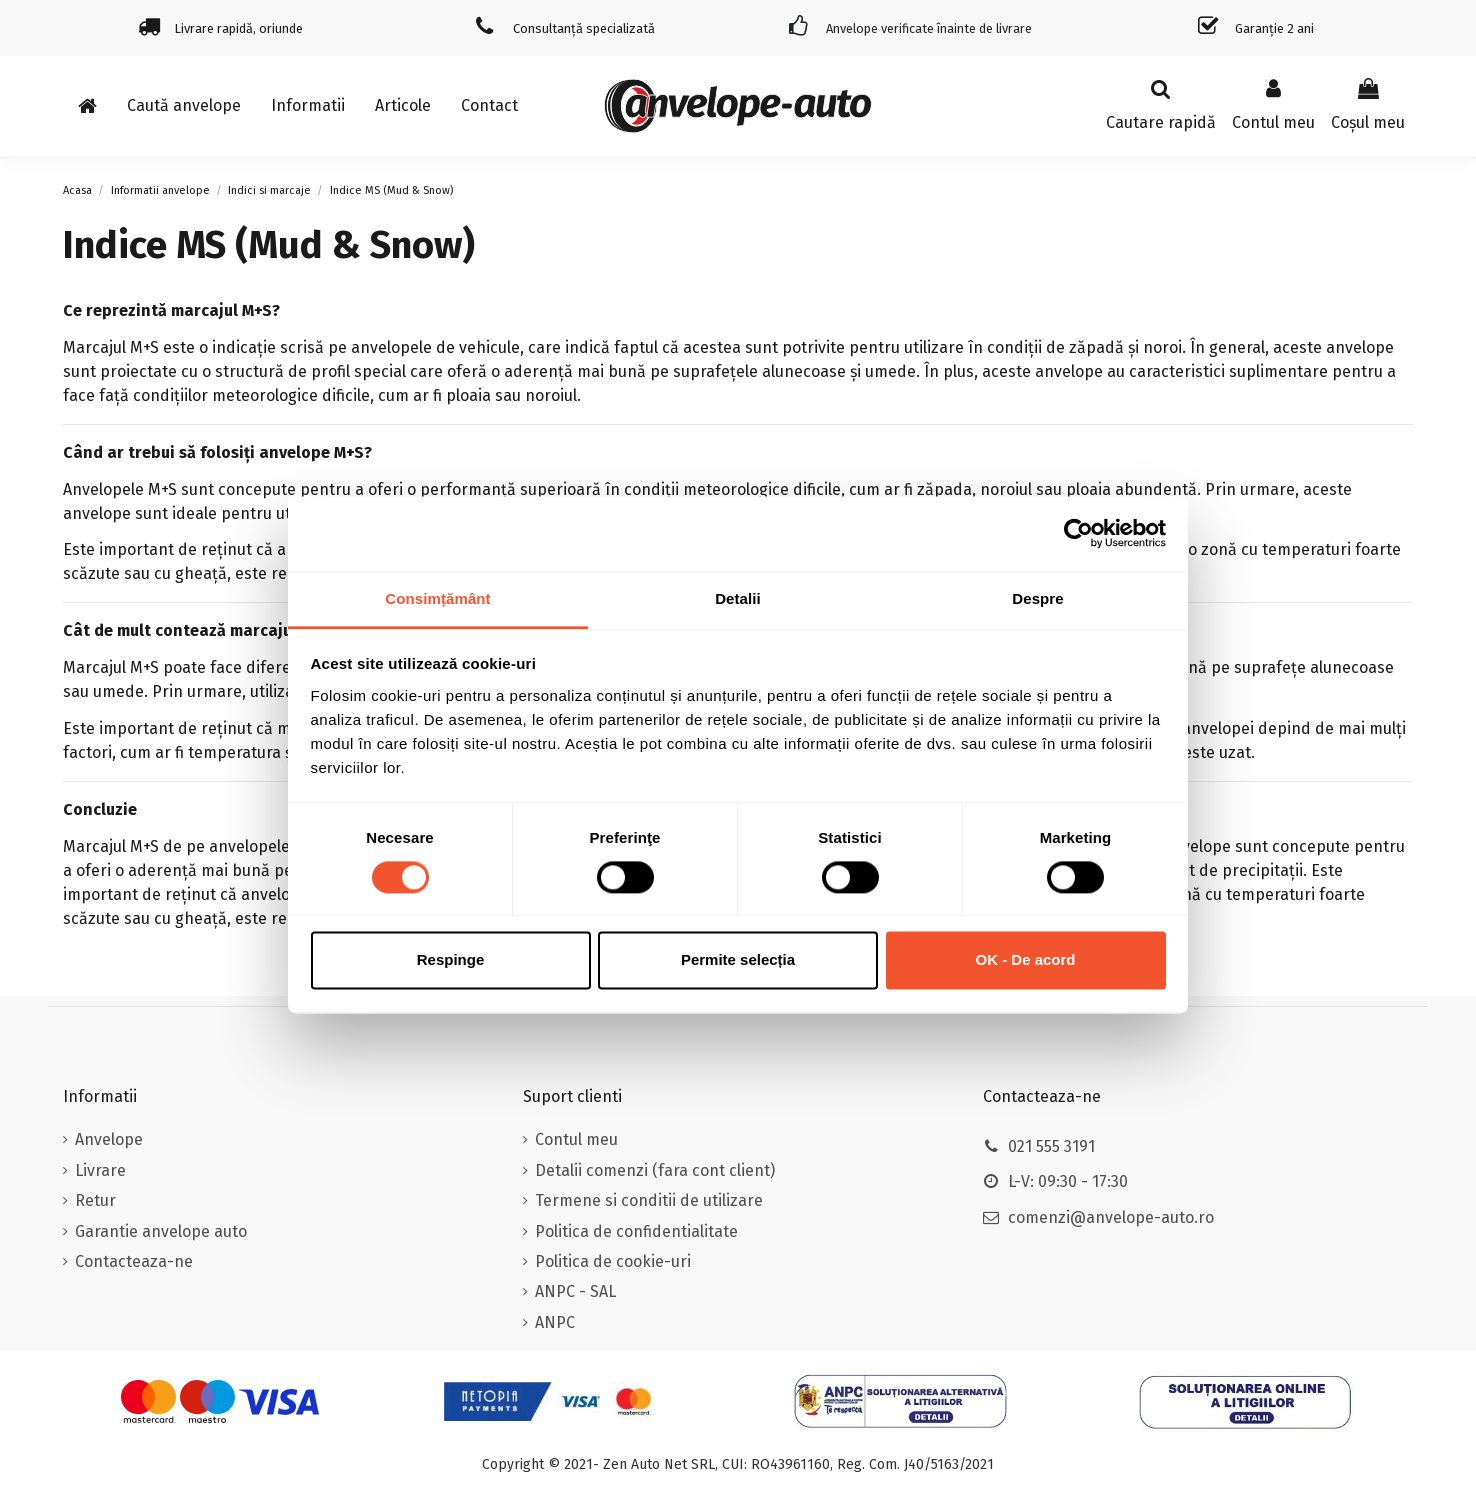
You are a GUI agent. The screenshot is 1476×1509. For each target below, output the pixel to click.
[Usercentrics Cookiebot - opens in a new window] (1078, 533)
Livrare (100, 1170)
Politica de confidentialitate (636, 1231)
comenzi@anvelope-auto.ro (1111, 1217)
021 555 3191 (1051, 1146)
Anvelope (109, 1139)
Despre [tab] (1037, 598)
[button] (308, 106)
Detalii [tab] (738, 598)
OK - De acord (1025, 960)
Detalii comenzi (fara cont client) (655, 1170)
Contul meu (576, 1139)
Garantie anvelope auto (161, 1231)
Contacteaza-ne (134, 1261)
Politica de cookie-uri (613, 1261)
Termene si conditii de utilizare (649, 1200)
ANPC (555, 1322)
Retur (95, 1200)
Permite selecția (738, 960)
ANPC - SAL (575, 1291)
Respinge (451, 960)
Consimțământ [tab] (437, 598)
